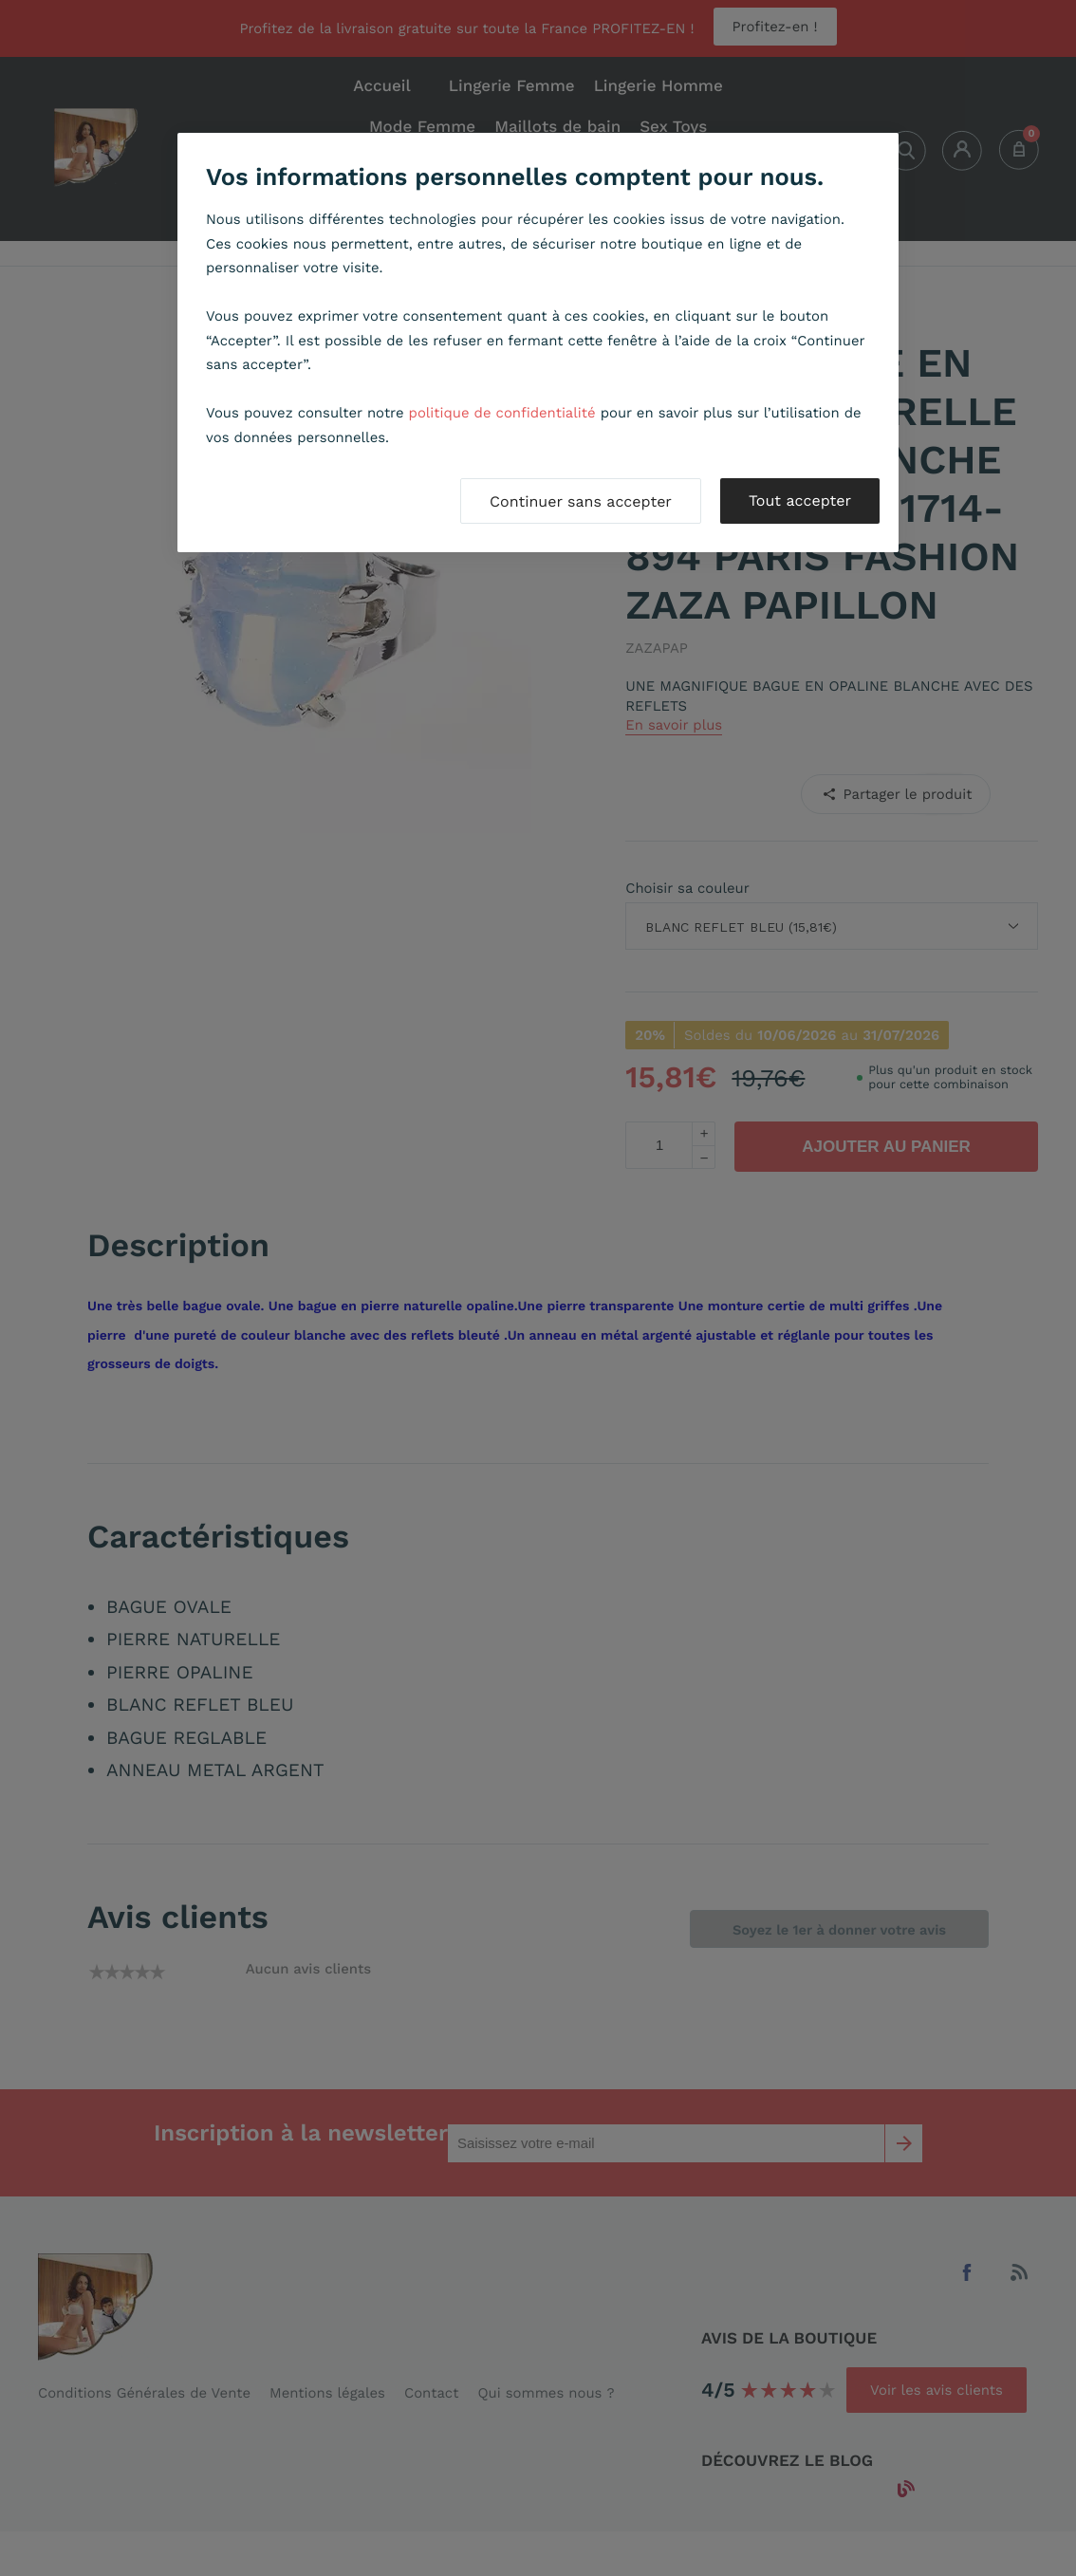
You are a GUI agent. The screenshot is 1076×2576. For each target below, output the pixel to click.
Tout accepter (800, 500)
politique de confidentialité (502, 412)
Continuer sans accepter (581, 501)
